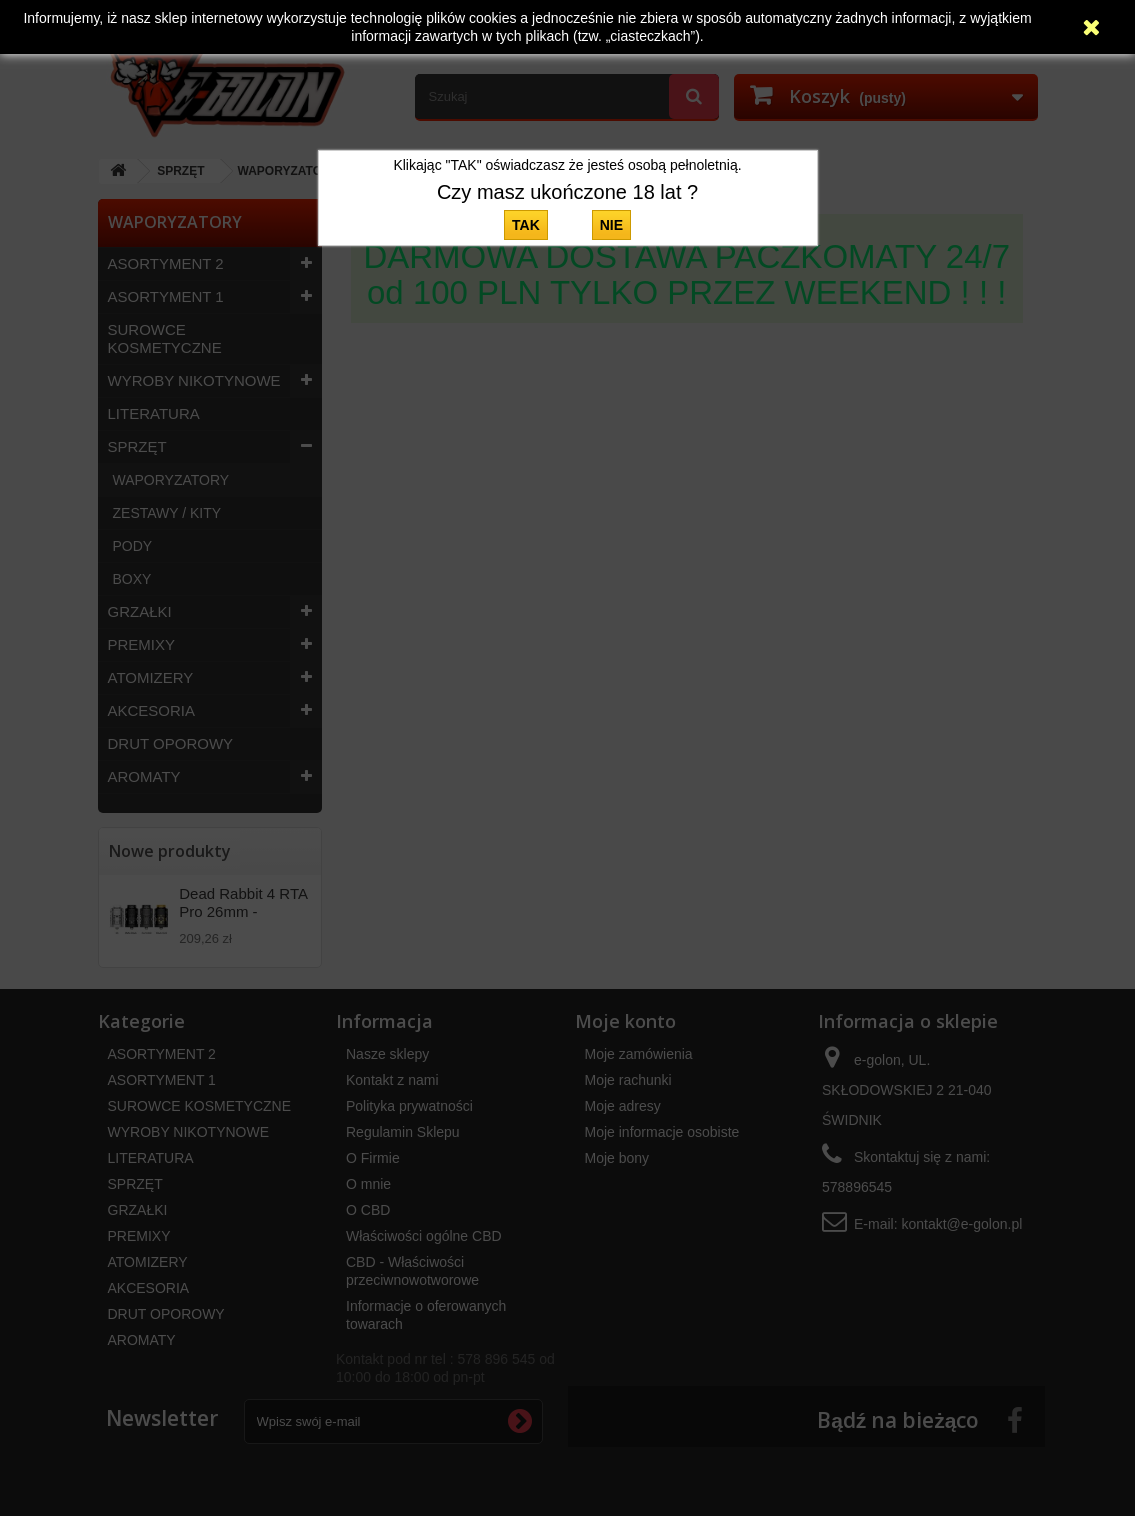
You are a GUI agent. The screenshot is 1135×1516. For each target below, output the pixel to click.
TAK (526, 225)
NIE (611, 225)
